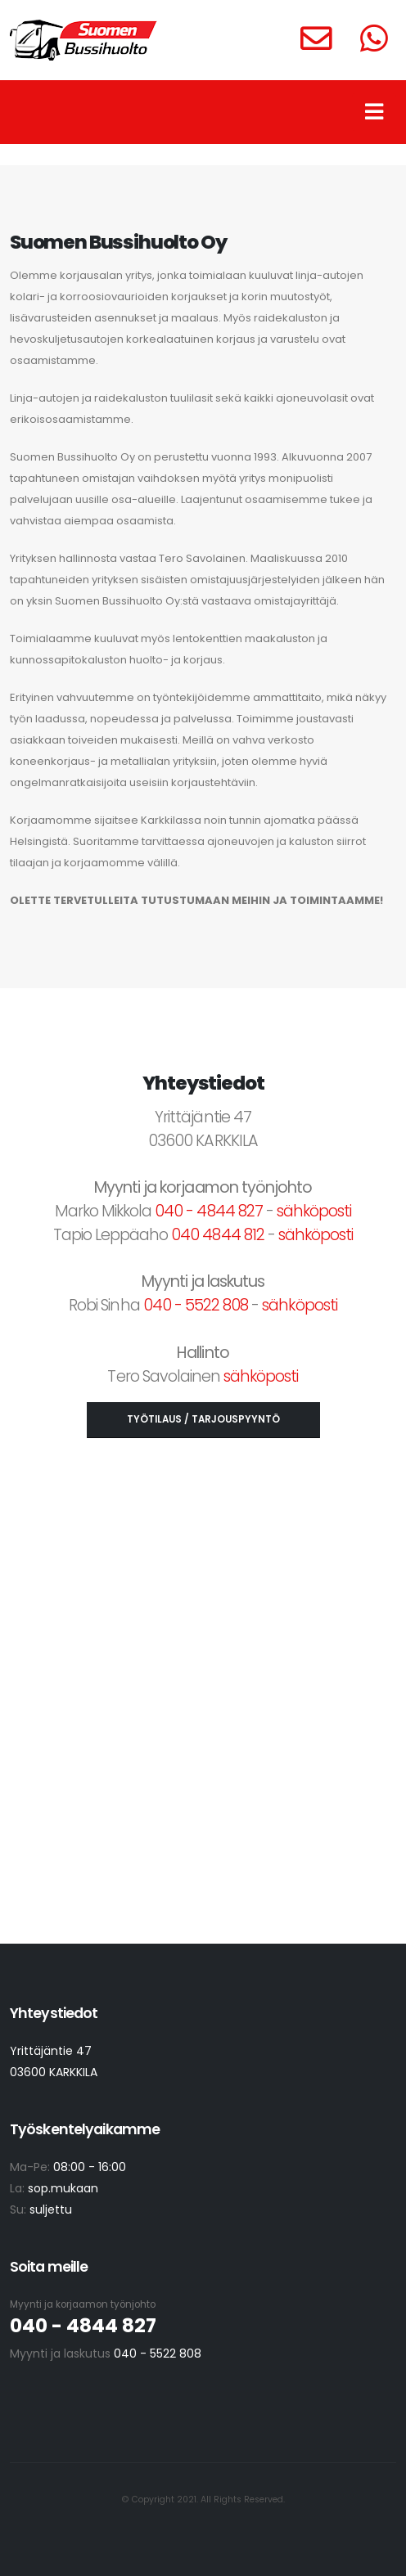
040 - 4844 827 (209, 1211)
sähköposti (314, 1211)
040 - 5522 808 (196, 1305)
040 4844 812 (217, 1235)
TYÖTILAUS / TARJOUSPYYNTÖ (203, 1419)
